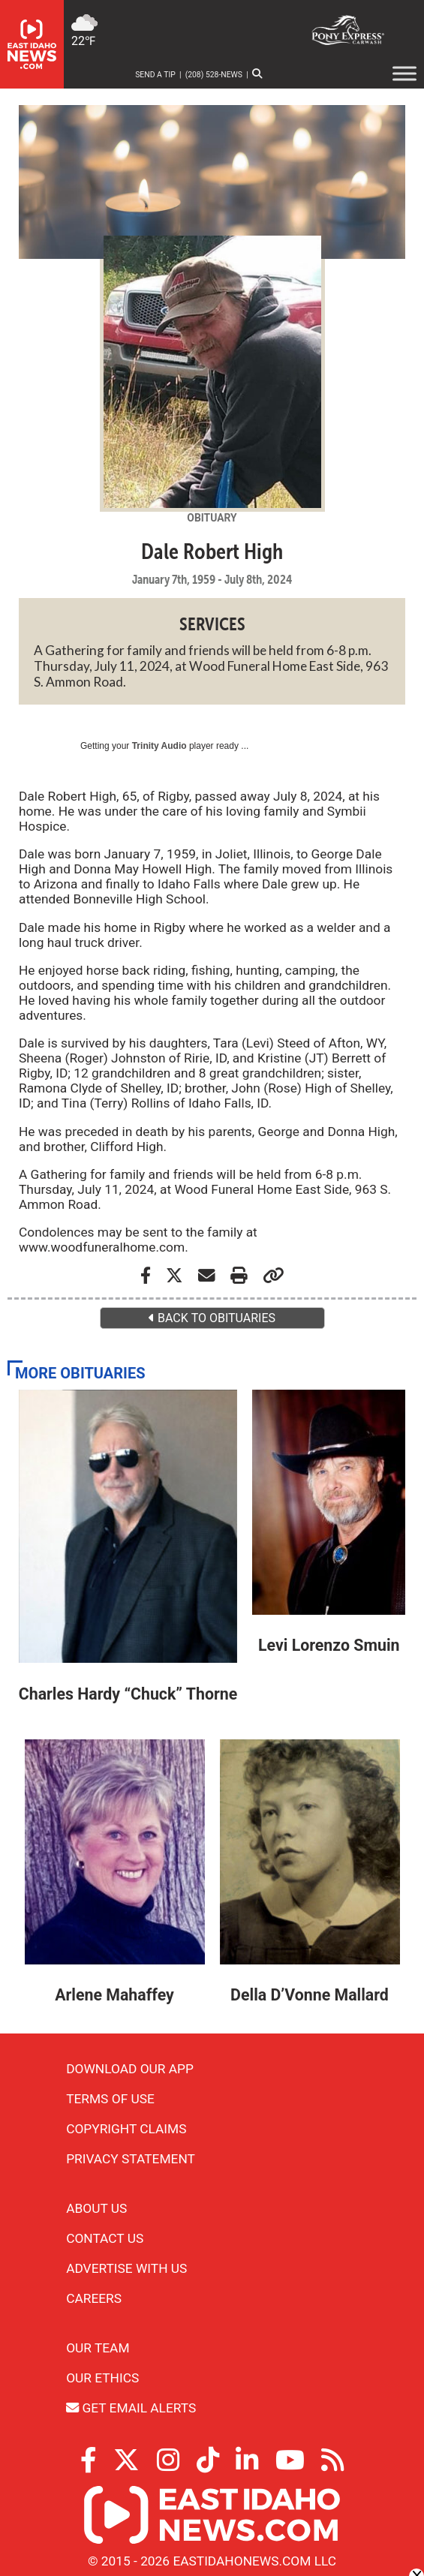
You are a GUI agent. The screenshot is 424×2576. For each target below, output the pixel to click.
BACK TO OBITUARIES (212, 1318)
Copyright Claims (126, 2128)
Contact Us (104, 2238)
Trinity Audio (159, 746)
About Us (96, 2208)
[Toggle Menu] (404, 73)
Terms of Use (110, 2098)
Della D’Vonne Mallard (309, 1994)
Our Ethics (102, 2377)
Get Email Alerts (131, 2407)
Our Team (97, 2347)
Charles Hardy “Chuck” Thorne (128, 1694)
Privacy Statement (130, 2158)
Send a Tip (155, 75)
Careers (94, 2298)
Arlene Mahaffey (114, 1994)
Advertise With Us (126, 2268)
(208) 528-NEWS (213, 75)
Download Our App (130, 2068)
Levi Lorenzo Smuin (329, 1645)
